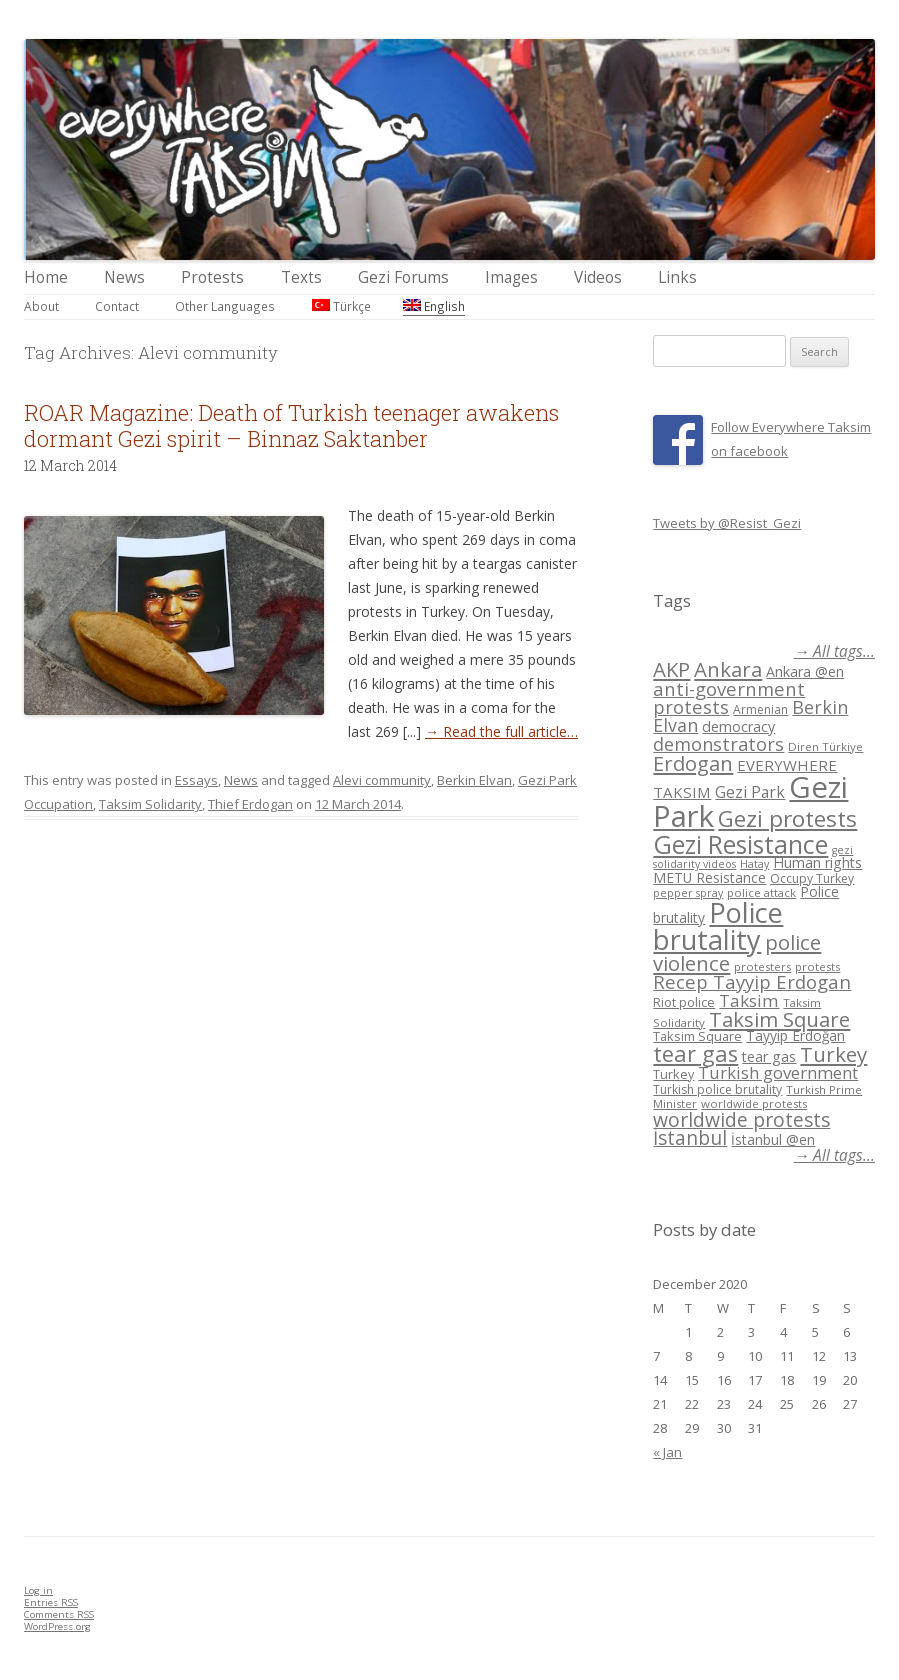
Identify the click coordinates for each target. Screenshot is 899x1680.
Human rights (817, 862)
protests (817, 966)
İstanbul (690, 1138)
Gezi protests (787, 818)
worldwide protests (754, 1103)
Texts (301, 277)
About (41, 306)
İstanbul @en (773, 1139)
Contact (117, 306)
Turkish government (778, 1072)
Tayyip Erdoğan (795, 1035)
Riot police (684, 1002)
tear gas (695, 1053)
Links (677, 277)
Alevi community (382, 780)
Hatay (754, 864)
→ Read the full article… (501, 731)
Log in (38, 1590)
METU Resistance (709, 877)
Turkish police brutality (717, 1089)
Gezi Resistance (740, 844)
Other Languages (225, 306)
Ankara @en (805, 671)
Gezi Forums (403, 277)
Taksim (749, 1000)
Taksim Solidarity (150, 804)
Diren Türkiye (825, 746)
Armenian (760, 709)
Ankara (728, 669)
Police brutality (718, 926)
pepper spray (688, 893)
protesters (762, 966)
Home (46, 277)
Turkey (833, 1054)
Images (511, 277)
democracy (738, 726)
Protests (212, 277)
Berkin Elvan (474, 780)
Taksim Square (779, 1019)
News (124, 277)
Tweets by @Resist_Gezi (727, 523)
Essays (196, 780)
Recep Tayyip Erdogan (752, 981)
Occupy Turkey (812, 878)
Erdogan (693, 763)
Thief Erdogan (250, 804)
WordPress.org (57, 1626)
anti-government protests (729, 697)
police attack (761, 892)
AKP (671, 669)
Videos (598, 277)
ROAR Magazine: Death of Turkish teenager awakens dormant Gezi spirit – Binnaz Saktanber (291, 425)
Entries (51, 1602)
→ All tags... (834, 651)
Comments (59, 1614)
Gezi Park (750, 792)
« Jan (667, 1452)
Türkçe (341, 306)
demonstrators (718, 744)
